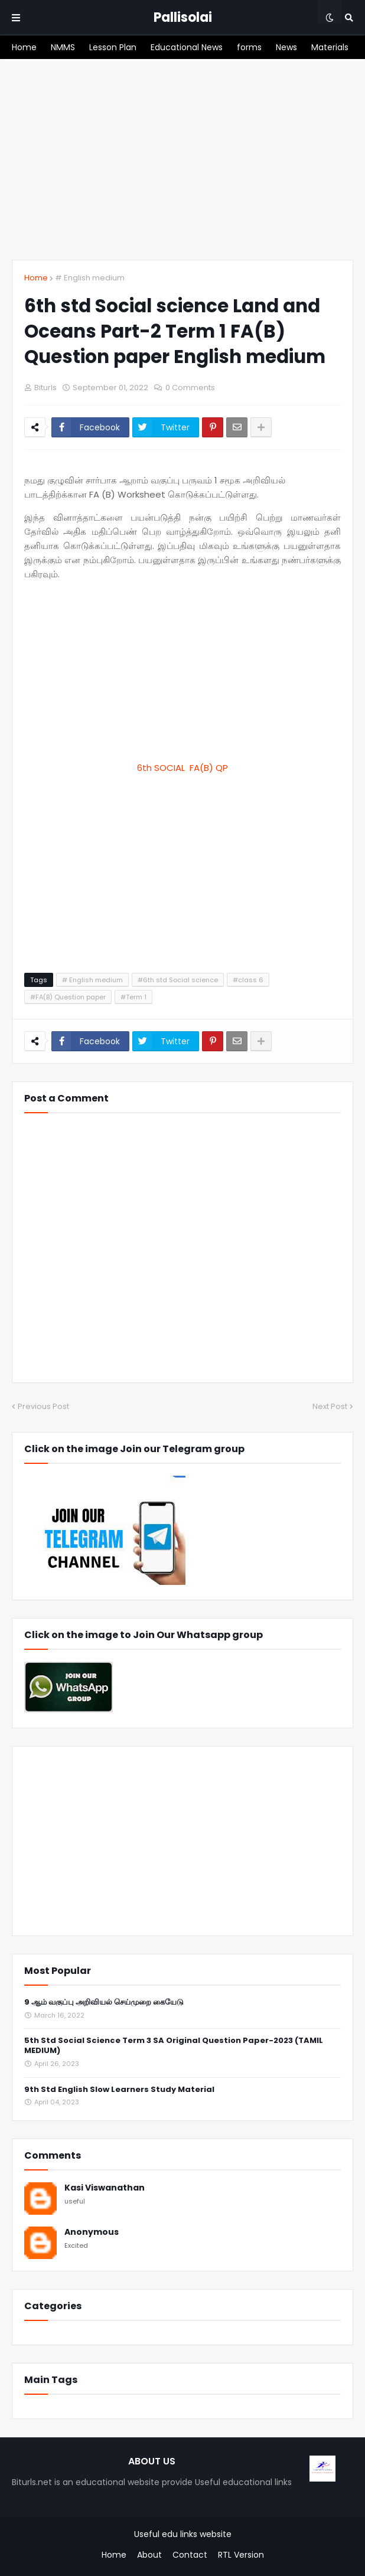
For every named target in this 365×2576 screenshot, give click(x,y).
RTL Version (241, 2555)
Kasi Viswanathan (104, 2187)
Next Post (329, 1406)
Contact (189, 2555)
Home (36, 277)
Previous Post (43, 1406)
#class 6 (248, 980)
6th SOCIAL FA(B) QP (182, 767)
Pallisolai (183, 17)
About (149, 2555)
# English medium (90, 277)
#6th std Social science (178, 980)
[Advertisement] (182, 159)
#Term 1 (133, 997)
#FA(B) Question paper (68, 997)
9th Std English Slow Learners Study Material (119, 2090)
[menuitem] (24, 47)
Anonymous (91, 2232)
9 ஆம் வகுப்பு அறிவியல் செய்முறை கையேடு (104, 2003)
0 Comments (190, 387)
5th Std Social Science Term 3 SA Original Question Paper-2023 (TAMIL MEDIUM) (173, 2046)
